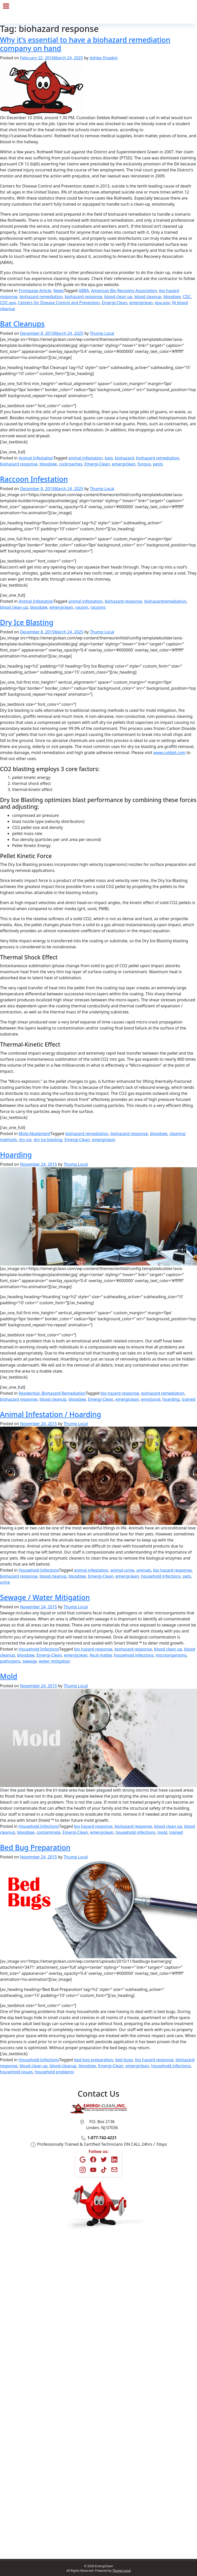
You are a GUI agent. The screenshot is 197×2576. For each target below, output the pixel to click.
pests (158, 464)
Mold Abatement (34, 1133)
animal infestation (86, 458)
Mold (8, 1676)
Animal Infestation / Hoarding (50, 1414)
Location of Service (25, 2336)
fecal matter (101, 1655)
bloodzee (172, 296)
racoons (98, 607)
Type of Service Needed (29, 2254)
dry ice (25, 1139)
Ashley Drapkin (103, 58)
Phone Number (22, 2294)
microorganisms (171, 1655)
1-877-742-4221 (98, 19)
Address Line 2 (19, 2367)
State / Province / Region (86, 2384)
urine (5, 1582)
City (10, 2384)
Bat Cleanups (22, 324)
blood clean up (118, 296)
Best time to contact (26, 2446)
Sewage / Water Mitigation (45, 1597)
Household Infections (39, 1570)
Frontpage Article (35, 290)
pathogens (10, 1661)
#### (35, 2309)
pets (187, 1576)
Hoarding (16, 1154)
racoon (81, 607)
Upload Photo (20, 2516)
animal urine (122, 1570)
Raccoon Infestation (34, 479)
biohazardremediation (165, 601)
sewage (29, 1661)
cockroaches (70, 464)
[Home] (98, 8)
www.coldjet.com (169, 752)
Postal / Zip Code (20, 2401)
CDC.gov (8, 302)
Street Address (18, 2351)
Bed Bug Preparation (35, 1847)
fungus (144, 464)
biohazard (124, 458)
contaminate (48, 1832)
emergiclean (141, 302)
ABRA (84, 290)
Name (13, 2270)
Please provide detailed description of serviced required (59, 2464)
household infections (161, 1576)
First (10, 2285)
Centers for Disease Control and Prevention (59, 302)
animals (143, 1570)
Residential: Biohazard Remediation (52, 1393)
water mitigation (54, 1661)
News (58, 290)
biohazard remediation (41, 296)
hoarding (171, 1399)
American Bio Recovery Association (124, 290)
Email (13, 2318)
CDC (187, 296)
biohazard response (83, 296)
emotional (150, 1399)
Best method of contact (29, 2429)
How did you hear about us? (33, 2411)
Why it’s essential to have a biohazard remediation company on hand (85, 44)
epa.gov (162, 302)
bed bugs (124, 2060)
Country (73, 2399)
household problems (54, 2072)
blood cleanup (147, 296)
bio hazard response (120, 1393)
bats (109, 458)
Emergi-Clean (114, 302)
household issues (16, 2072)
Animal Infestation (36, 458)
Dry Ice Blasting (26, 622)
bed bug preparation (93, 2060)
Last (30, 2285)
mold (162, 1832)
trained (188, 1399)
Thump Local (102, 333)
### (11, 2309)
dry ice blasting (48, 1139)
